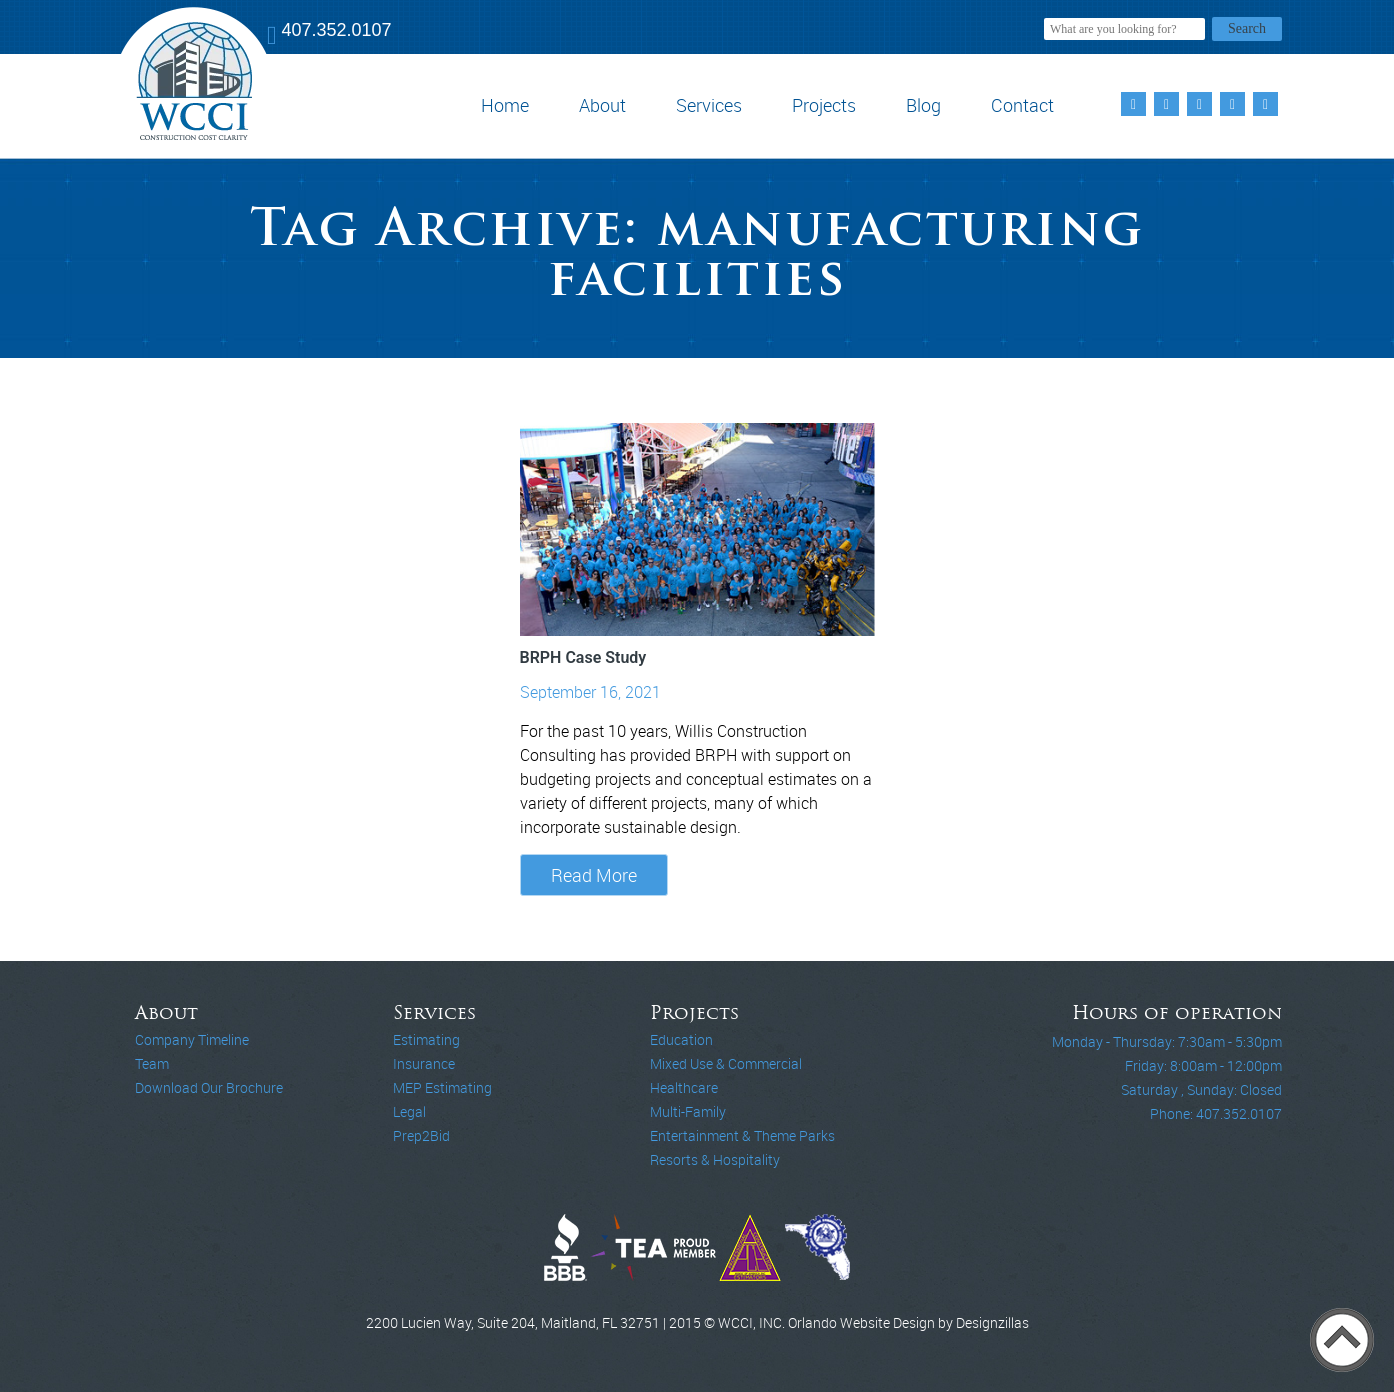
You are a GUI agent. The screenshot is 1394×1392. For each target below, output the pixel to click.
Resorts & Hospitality (715, 1159)
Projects (824, 105)
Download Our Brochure (209, 1087)
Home (505, 105)
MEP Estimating (442, 1087)
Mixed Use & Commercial (726, 1063)
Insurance (424, 1063)
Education (681, 1039)
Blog (923, 105)
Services (709, 105)
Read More (594, 875)
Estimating (426, 1039)
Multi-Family (688, 1111)
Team (152, 1063)
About (602, 105)
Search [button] (1247, 28)
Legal (409, 1111)
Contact (1022, 105)
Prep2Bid (421, 1135)
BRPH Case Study (583, 657)
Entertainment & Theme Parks (742, 1135)
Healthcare (684, 1087)
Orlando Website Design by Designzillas (908, 1322)
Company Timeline (192, 1039)
